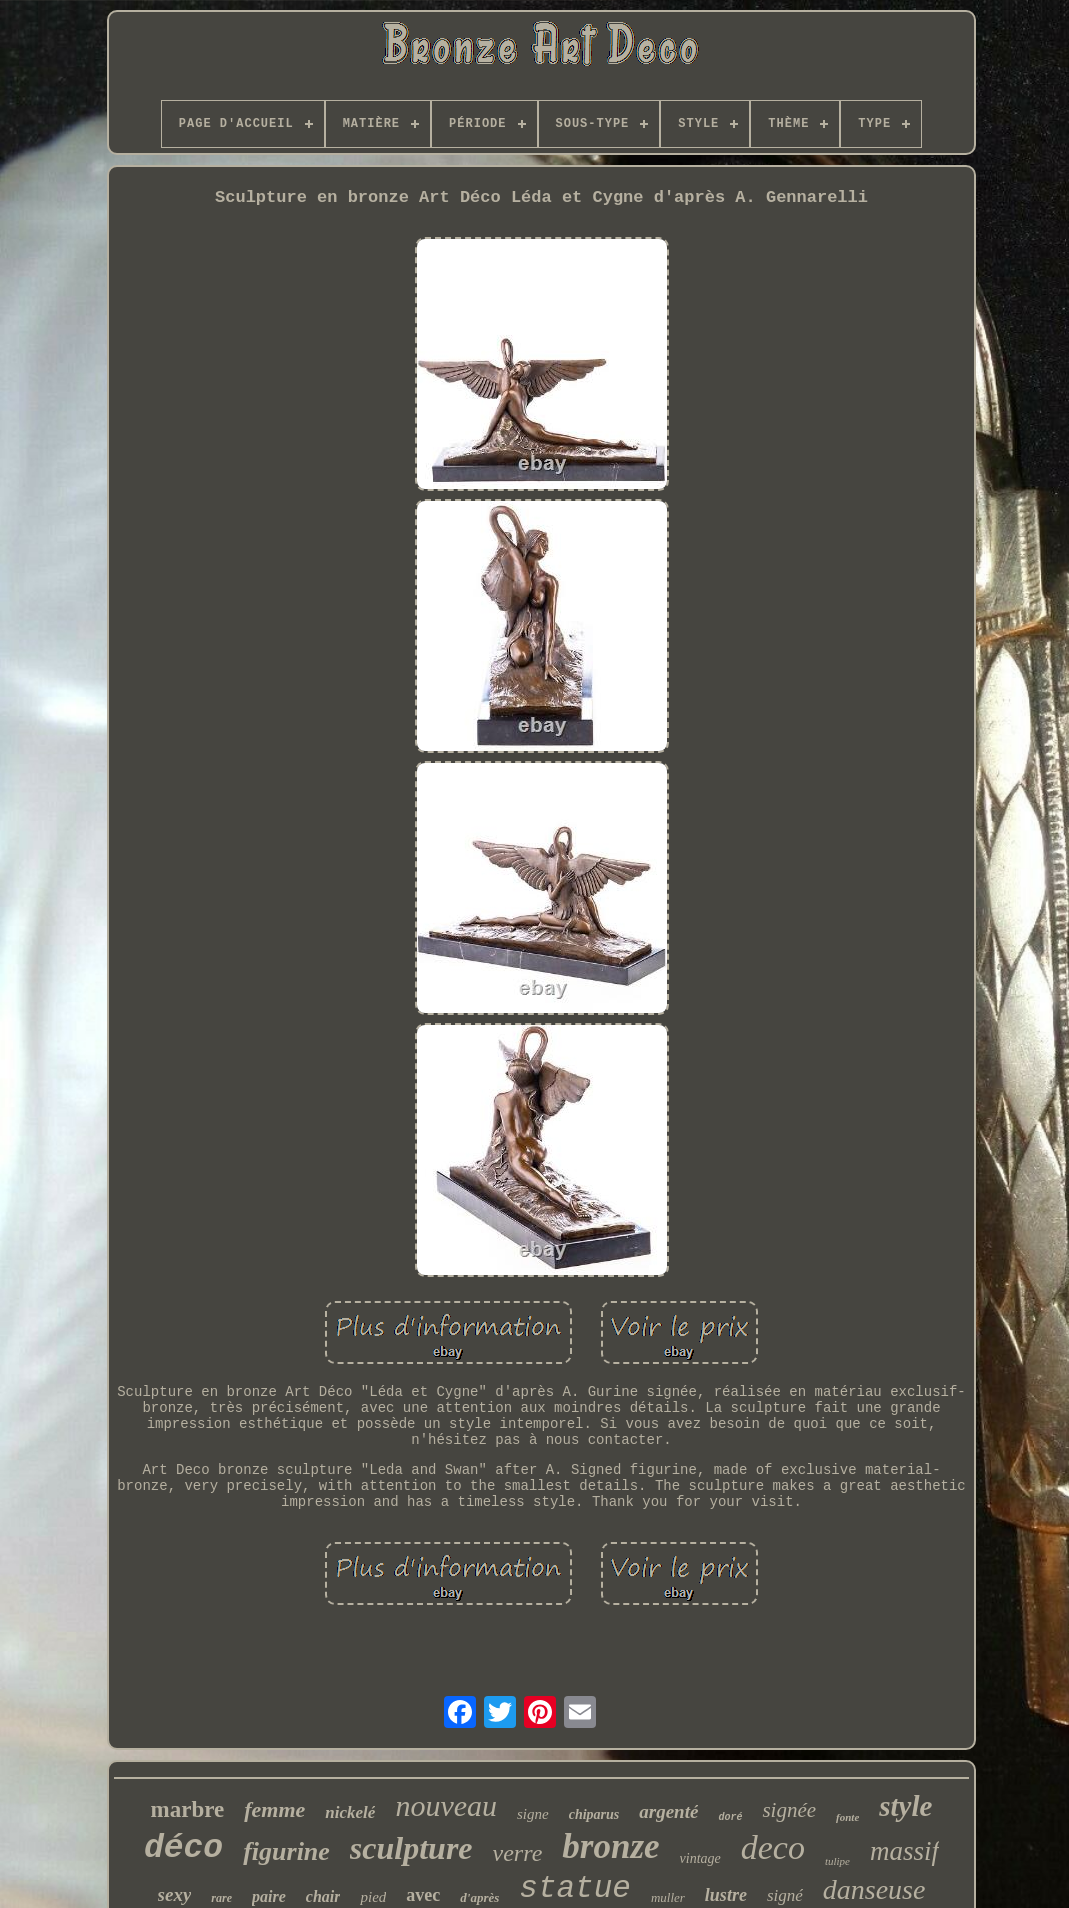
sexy (175, 1894)
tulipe (837, 1861)
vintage (700, 1858)
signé (785, 1895)
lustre (726, 1895)
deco (773, 1847)
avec (423, 1895)
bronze (610, 1846)
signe (533, 1814)
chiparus (594, 1814)
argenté (668, 1811)
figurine (286, 1851)
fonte (847, 1817)
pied (373, 1897)
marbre (188, 1809)
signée (789, 1810)
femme (274, 1809)
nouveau (446, 1805)
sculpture (411, 1848)
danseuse (874, 1889)
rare (221, 1898)
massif (904, 1851)
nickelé (350, 1812)
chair (323, 1896)
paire (269, 1896)
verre (518, 1853)
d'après (479, 1897)
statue (575, 1888)
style (905, 1806)
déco (183, 1848)
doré (730, 1817)
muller (668, 1897)
